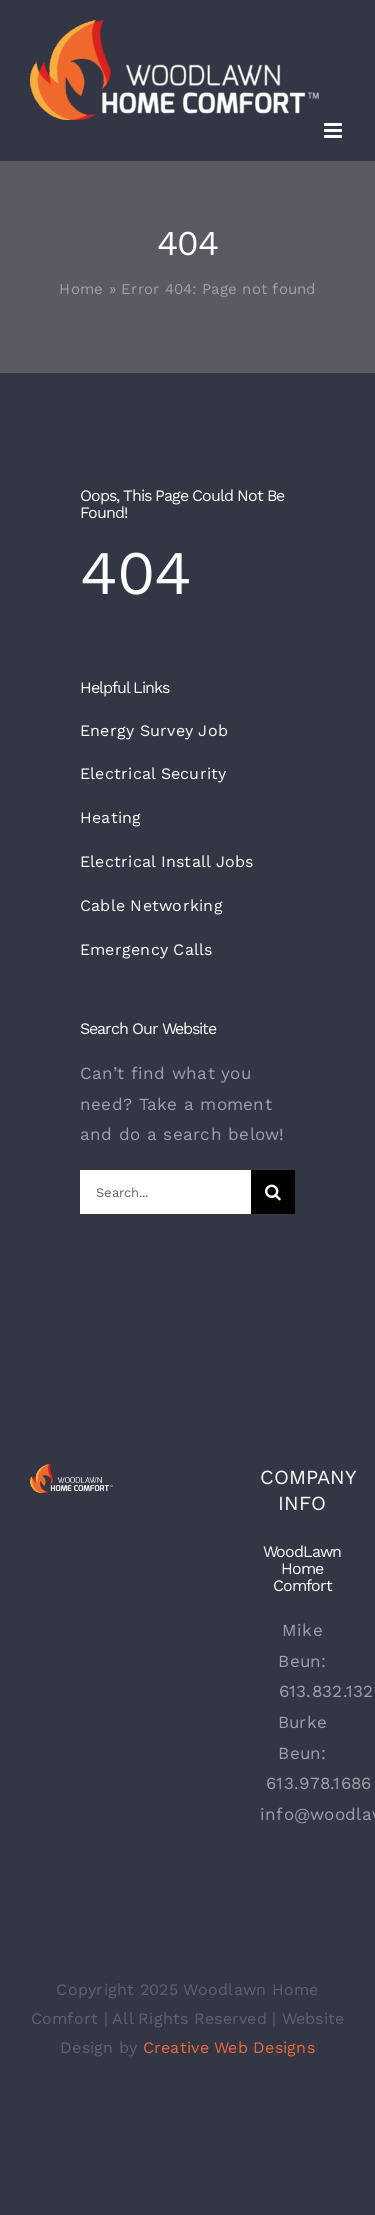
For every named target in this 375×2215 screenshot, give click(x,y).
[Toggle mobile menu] (334, 130)
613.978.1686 (318, 1783)
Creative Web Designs (229, 2047)
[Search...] (165, 1192)
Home (81, 289)
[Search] (273, 1192)
